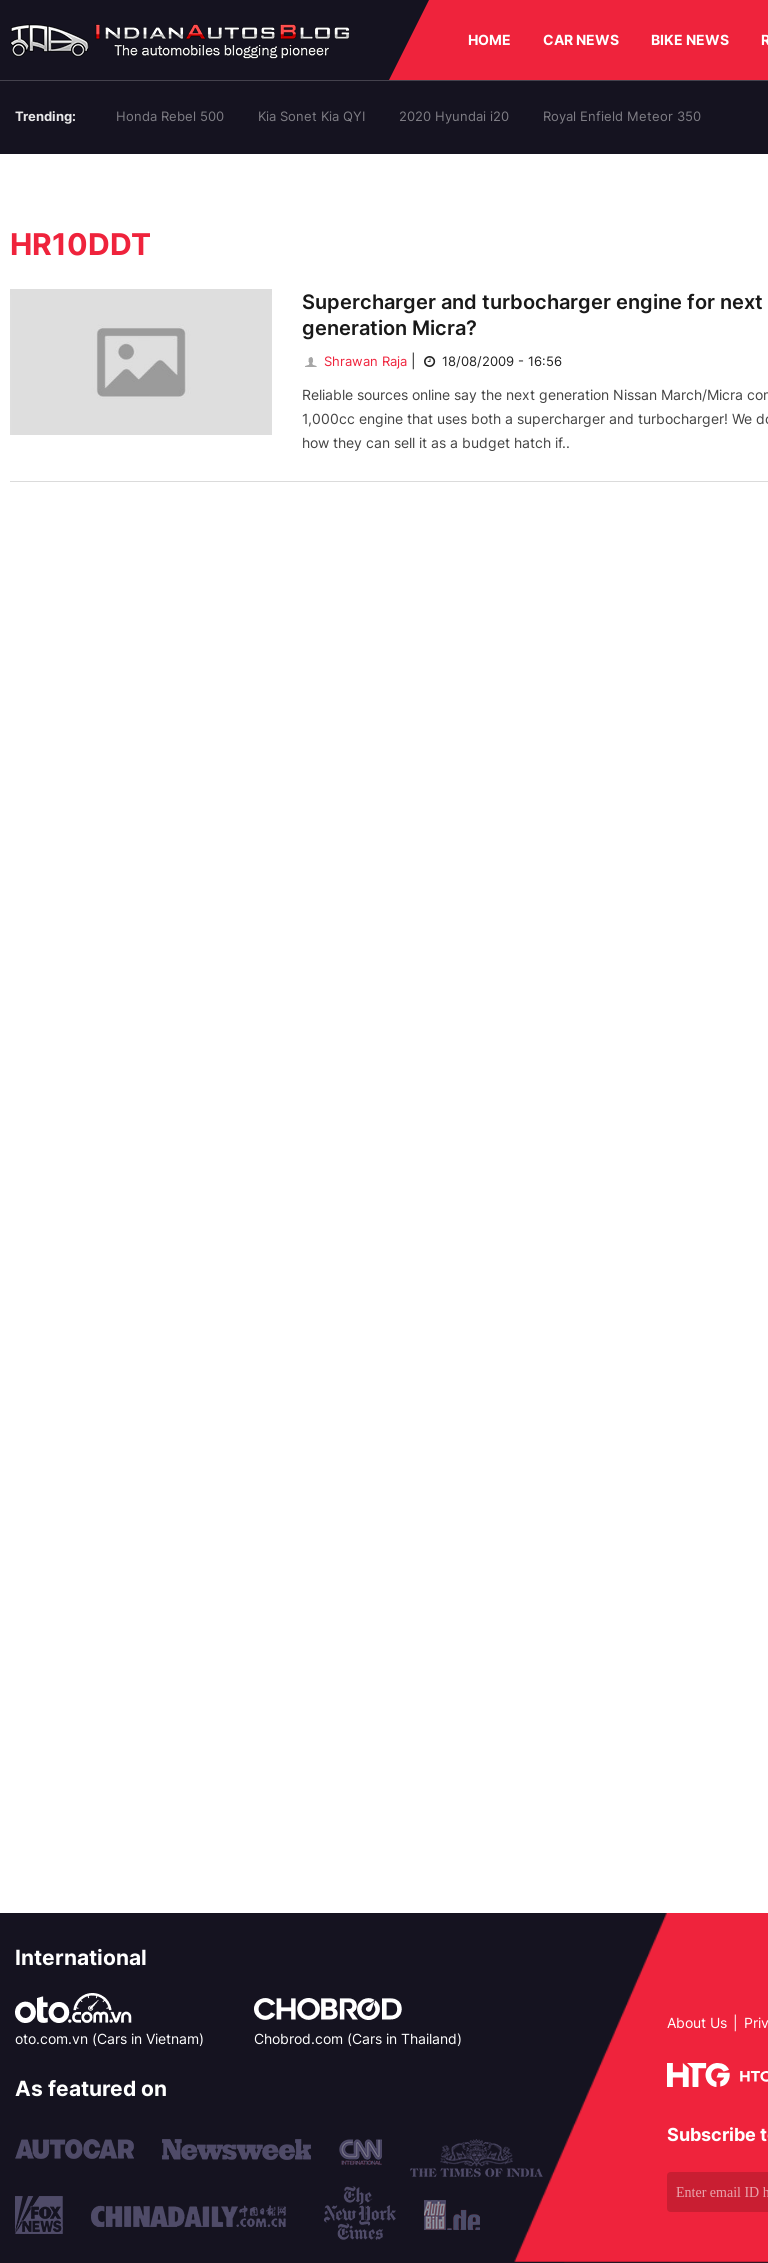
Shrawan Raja (354, 361)
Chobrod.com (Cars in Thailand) (358, 2038)
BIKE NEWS (690, 39)
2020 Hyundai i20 (454, 116)
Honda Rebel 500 (170, 116)
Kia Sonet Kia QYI (311, 116)
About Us (697, 2022)
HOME (489, 39)
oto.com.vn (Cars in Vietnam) (109, 2038)
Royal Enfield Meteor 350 (622, 116)
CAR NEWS (581, 39)
